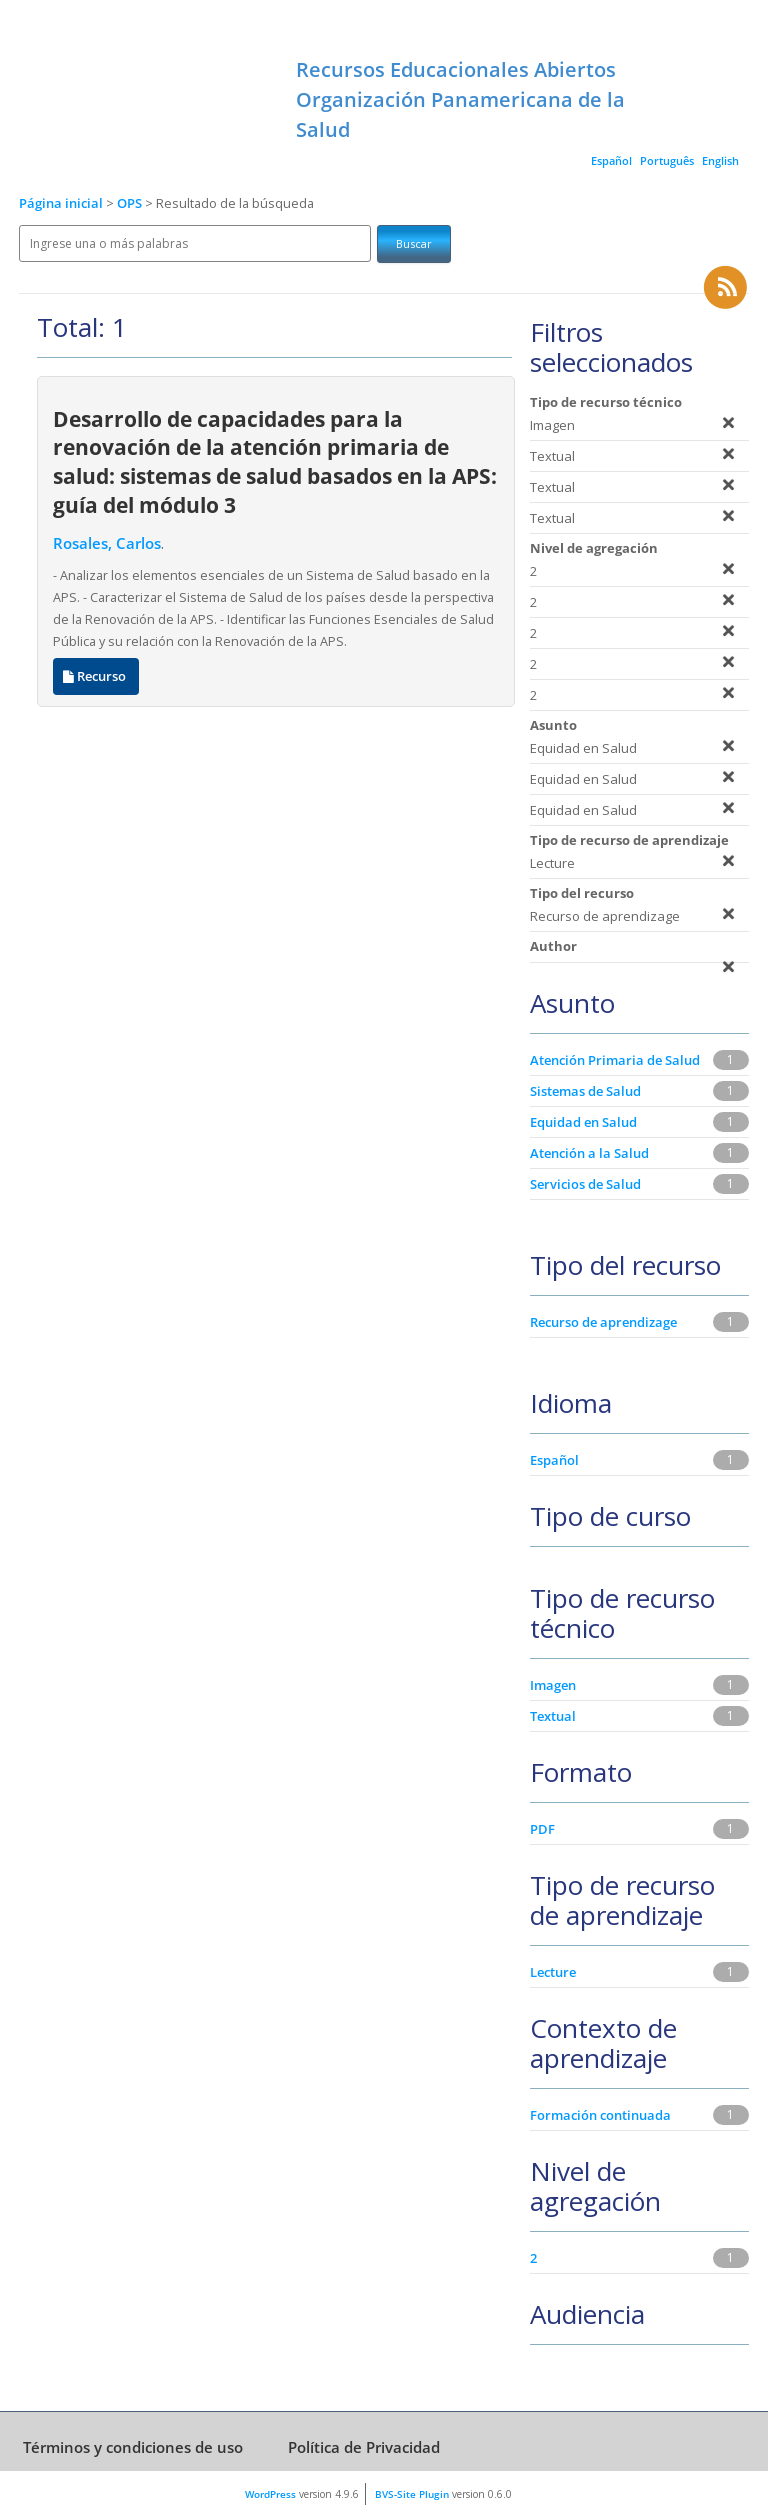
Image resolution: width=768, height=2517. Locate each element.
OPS (131, 203)
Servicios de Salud (585, 1184)
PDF (542, 1829)
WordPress (270, 2494)
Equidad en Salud (583, 1122)
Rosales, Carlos (107, 543)
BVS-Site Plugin (412, 2494)
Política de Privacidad (364, 2447)
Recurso (96, 676)
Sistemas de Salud (585, 1091)
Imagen (553, 1685)
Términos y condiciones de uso (133, 2447)
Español (611, 160)
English (720, 160)
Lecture (553, 1972)
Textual (553, 1716)
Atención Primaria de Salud (615, 1060)
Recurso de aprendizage (603, 1322)
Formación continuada (600, 2115)
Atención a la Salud (589, 1153)
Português (667, 160)
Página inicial (61, 203)
